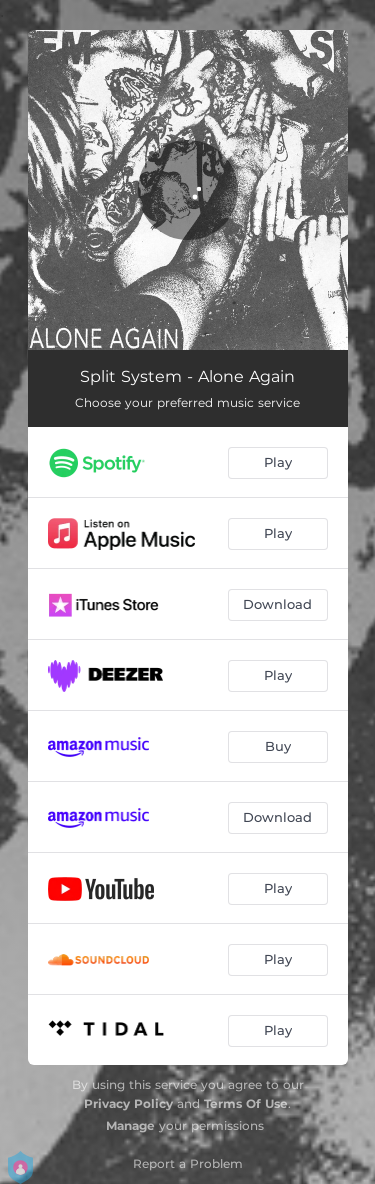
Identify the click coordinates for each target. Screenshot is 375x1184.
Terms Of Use (246, 1103)
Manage (130, 1125)
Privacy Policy (128, 1103)
